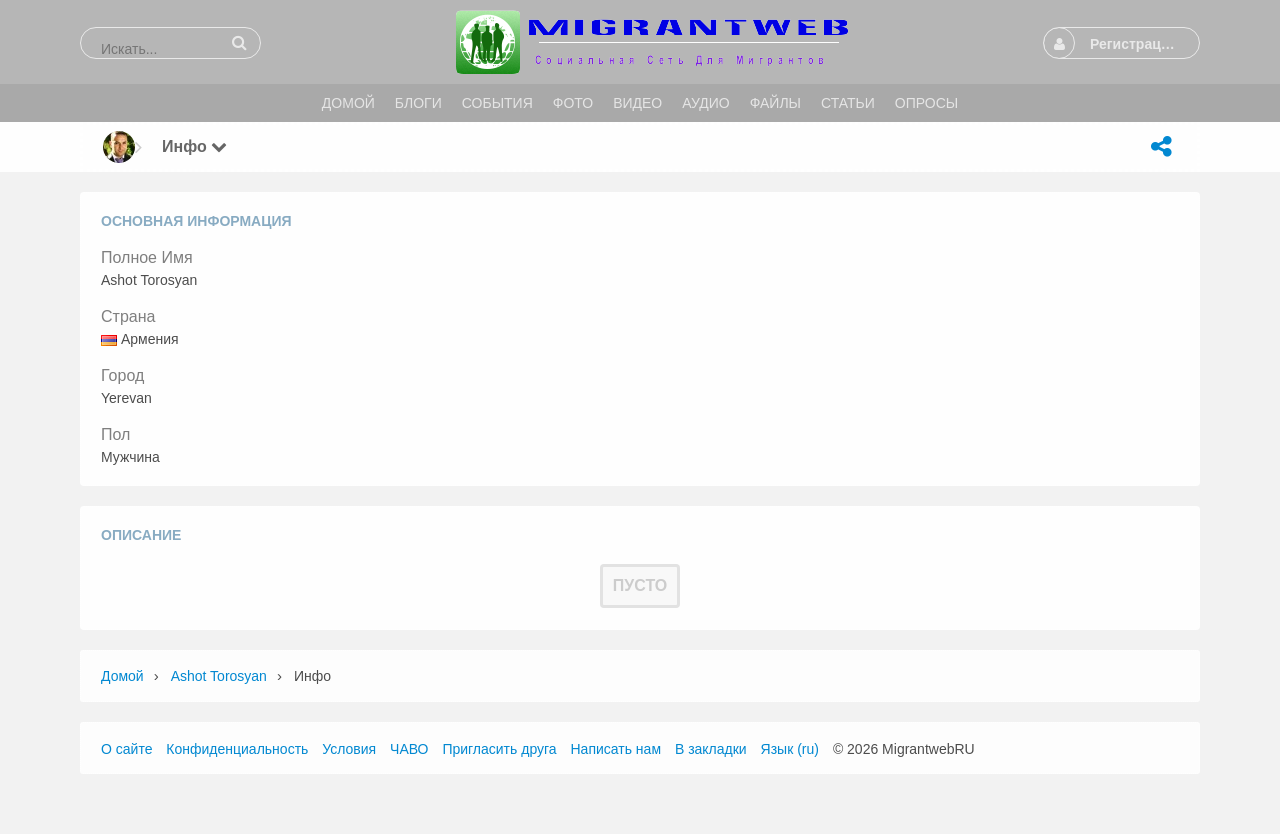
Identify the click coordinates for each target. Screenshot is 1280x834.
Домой (122, 676)
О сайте (126, 749)
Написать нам (616, 749)
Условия (349, 749)
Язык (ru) (790, 749)
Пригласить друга (499, 749)
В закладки (711, 749)
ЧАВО (409, 749)
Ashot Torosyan (219, 676)
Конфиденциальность (237, 749)
